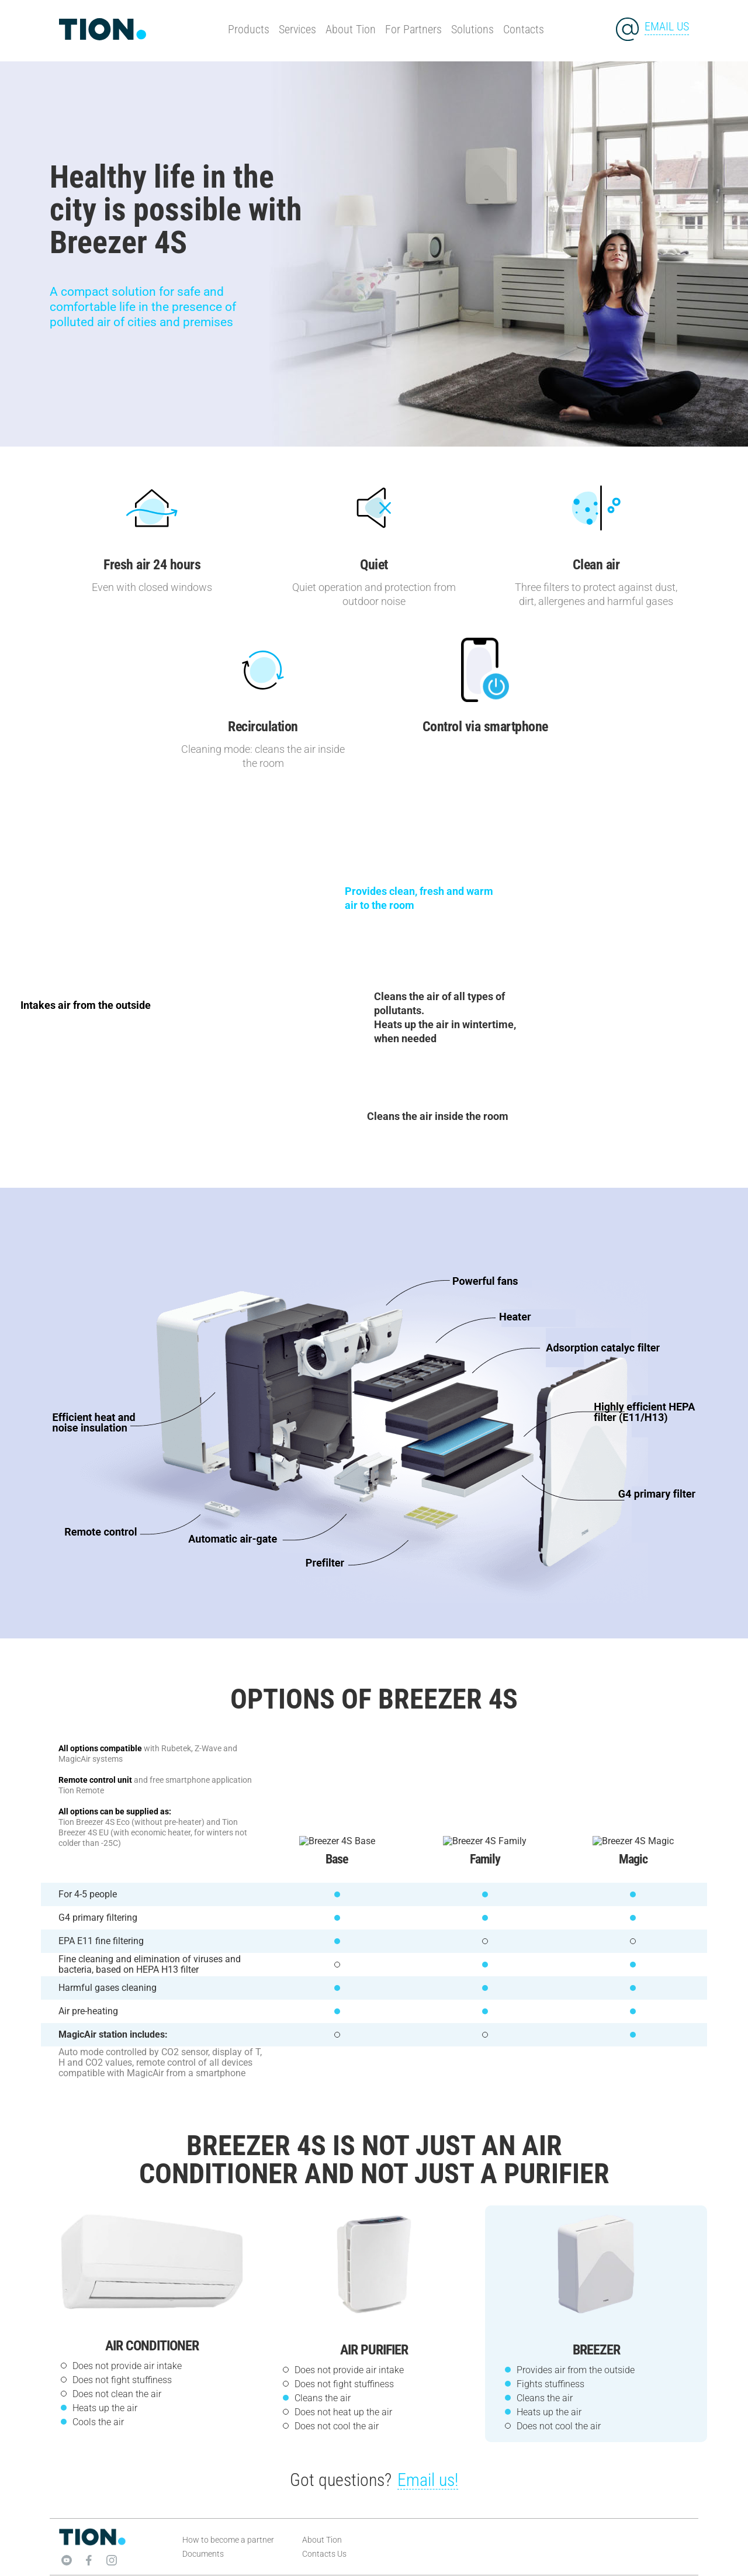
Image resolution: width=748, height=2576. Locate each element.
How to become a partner (228, 2530)
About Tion (350, 29)
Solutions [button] (472, 29)
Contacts (523, 29)
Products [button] (248, 29)
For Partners (413, 29)
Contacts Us (324, 2544)
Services (297, 29)
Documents (203, 2544)
